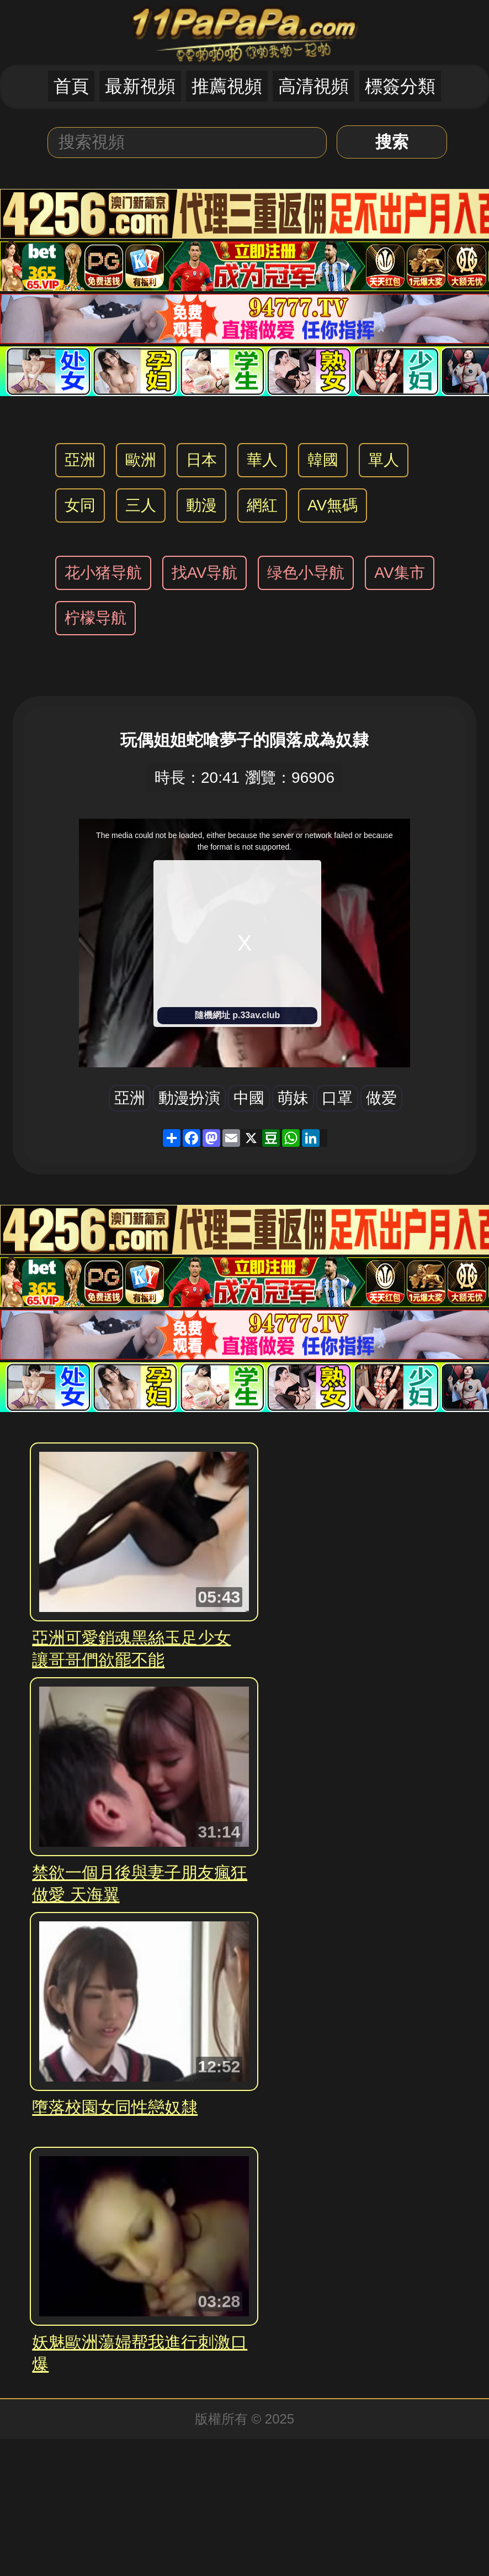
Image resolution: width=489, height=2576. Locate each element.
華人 (262, 459)
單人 (383, 459)
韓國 (322, 459)
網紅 (262, 505)
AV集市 (399, 572)
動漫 (201, 505)
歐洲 (140, 459)
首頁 (71, 86)
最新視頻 (140, 86)
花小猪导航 (103, 572)
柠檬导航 (95, 617)
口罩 (337, 1098)
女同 (80, 505)
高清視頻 (313, 86)
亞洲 (80, 459)
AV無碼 (332, 505)
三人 (140, 505)
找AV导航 (204, 572)
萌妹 (293, 1098)
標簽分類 (400, 86)
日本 (201, 459)
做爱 (381, 1098)
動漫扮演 (189, 1098)
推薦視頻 (227, 86)
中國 (248, 1098)
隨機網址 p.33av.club (237, 1015)
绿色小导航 (305, 572)
